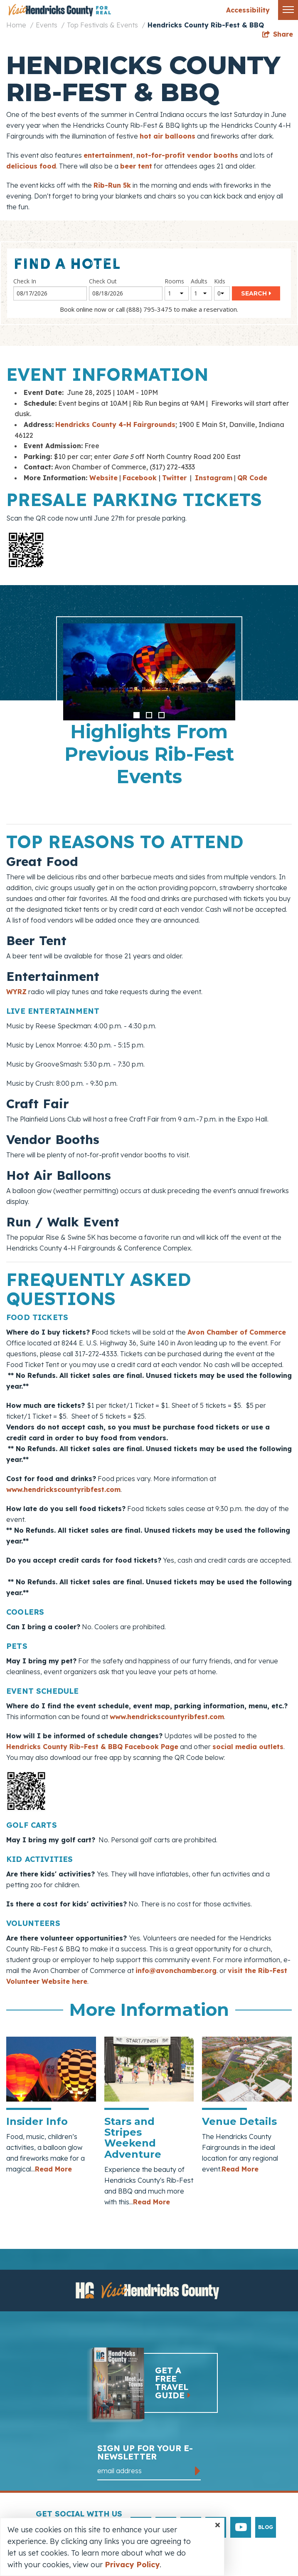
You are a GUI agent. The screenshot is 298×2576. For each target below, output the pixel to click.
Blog (265, 2527)
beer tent (136, 166)
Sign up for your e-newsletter (149, 2462)
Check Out (103, 281)
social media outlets (247, 1746)
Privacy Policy (132, 2564)
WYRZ (16, 992)
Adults (199, 281)
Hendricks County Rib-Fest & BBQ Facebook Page (92, 1746)
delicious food (31, 166)
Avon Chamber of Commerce (236, 1332)
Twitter (174, 478)
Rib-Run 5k (112, 185)
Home (16, 25)
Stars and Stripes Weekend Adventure (132, 2137)
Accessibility (248, 10)
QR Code (252, 478)
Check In (24, 281)
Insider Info (37, 2121)
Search (254, 293)
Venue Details (239, 2121)
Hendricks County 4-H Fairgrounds (115, 424)
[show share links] (277, 34)
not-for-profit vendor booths (187, 155)
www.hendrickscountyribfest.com (63, 1489)
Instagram (213, 478)
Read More (53, 2169)
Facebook (141, 478)
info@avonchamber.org (176, 1970)
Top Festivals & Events (102, 25)
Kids (219, 281)
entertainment (108, 155)
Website (103, 478)
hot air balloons (167, 136)
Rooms (174, 281)
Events (46, 25)
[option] (149, 709)
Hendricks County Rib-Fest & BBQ (206, 25)
